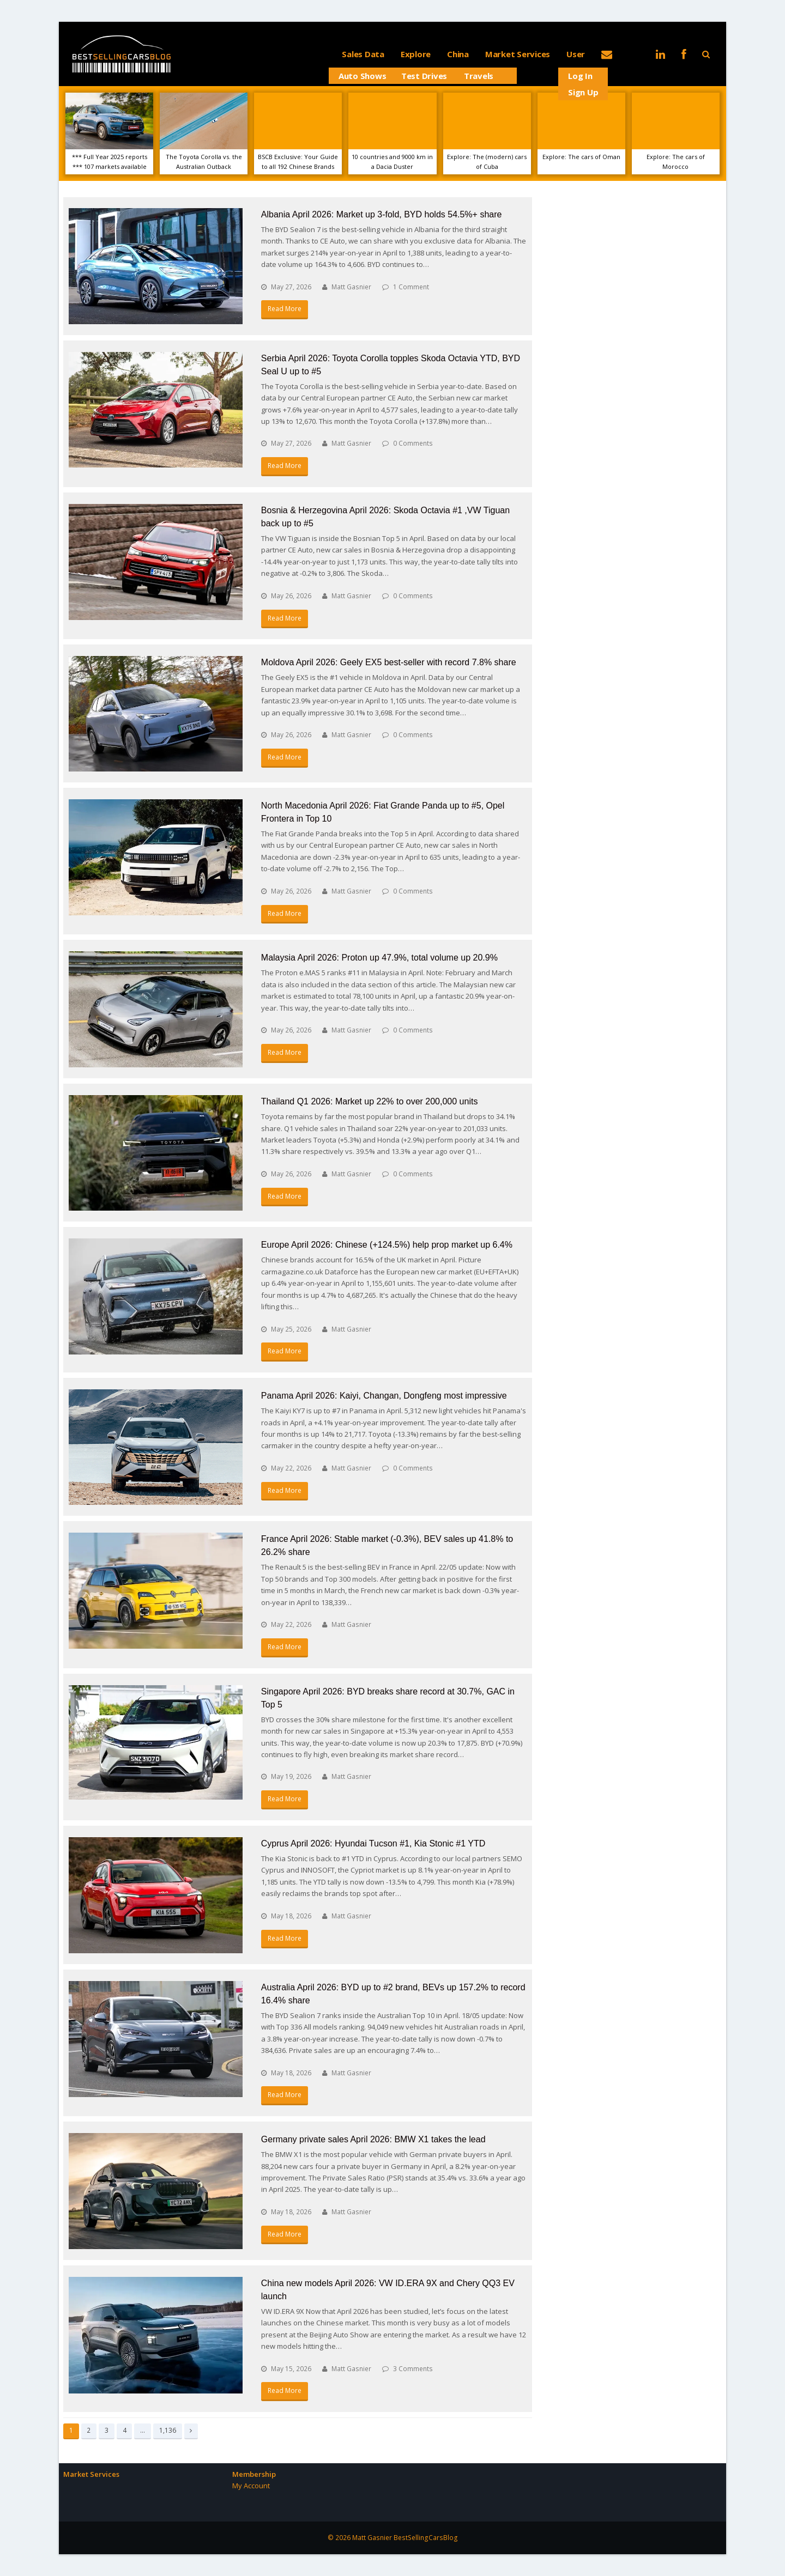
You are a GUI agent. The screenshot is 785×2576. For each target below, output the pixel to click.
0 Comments (413, 443)
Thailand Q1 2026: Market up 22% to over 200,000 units (369, 1101)
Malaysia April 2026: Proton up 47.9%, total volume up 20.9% (379, 957)
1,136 (167, 2430)
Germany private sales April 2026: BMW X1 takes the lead (373, 2139)
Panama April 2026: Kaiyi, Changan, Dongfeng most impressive (384, 1395)
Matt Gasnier (351, 286)
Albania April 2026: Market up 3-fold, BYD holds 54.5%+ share (381, 214)
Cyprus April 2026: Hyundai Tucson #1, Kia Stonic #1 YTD (373, 1843)
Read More (284, 308)
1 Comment (411, 286)
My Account (251, 2485)
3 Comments (413, 2368)
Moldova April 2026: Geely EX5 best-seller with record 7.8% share (388, 662)
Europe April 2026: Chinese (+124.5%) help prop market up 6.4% (386, 1244)
